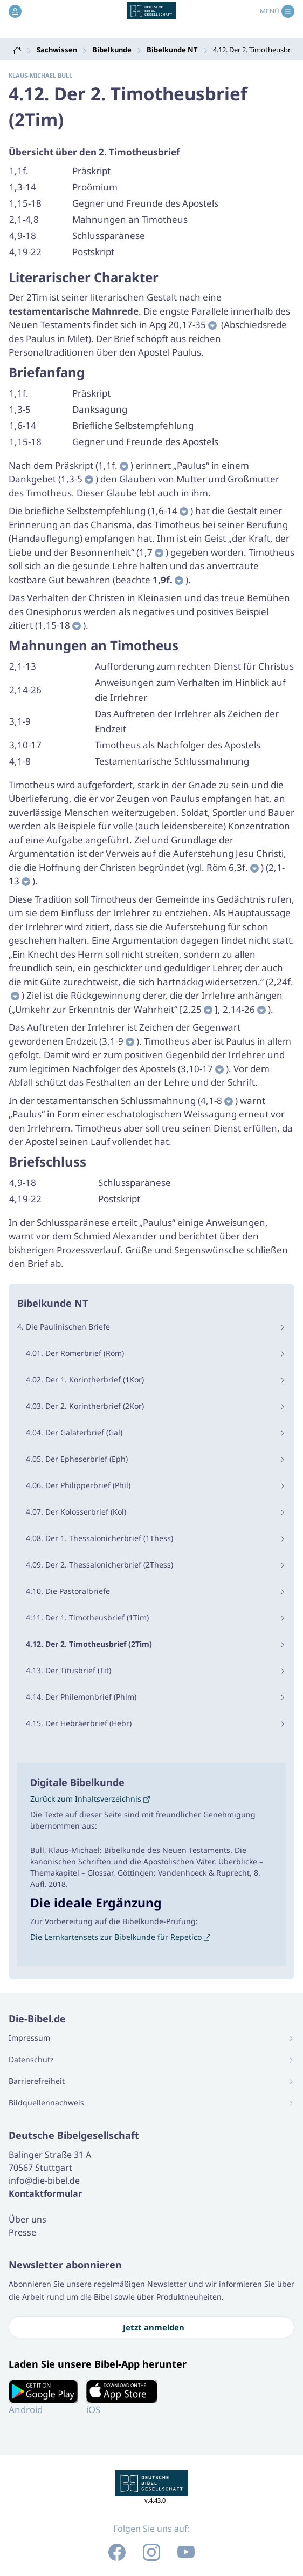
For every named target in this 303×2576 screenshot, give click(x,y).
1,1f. (19, 171)
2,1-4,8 (24, 219)
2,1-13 (22, 666)
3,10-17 (25, 745)
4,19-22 (25, 252)
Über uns (27, 2219)
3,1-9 (20, 721)
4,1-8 (20, 761)
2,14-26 (25, 690)
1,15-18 (25, 203)
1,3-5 (20, 409)
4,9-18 (22, 235)
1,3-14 (22, 187)
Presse (22, 2232)
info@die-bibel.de (44, 2180)
